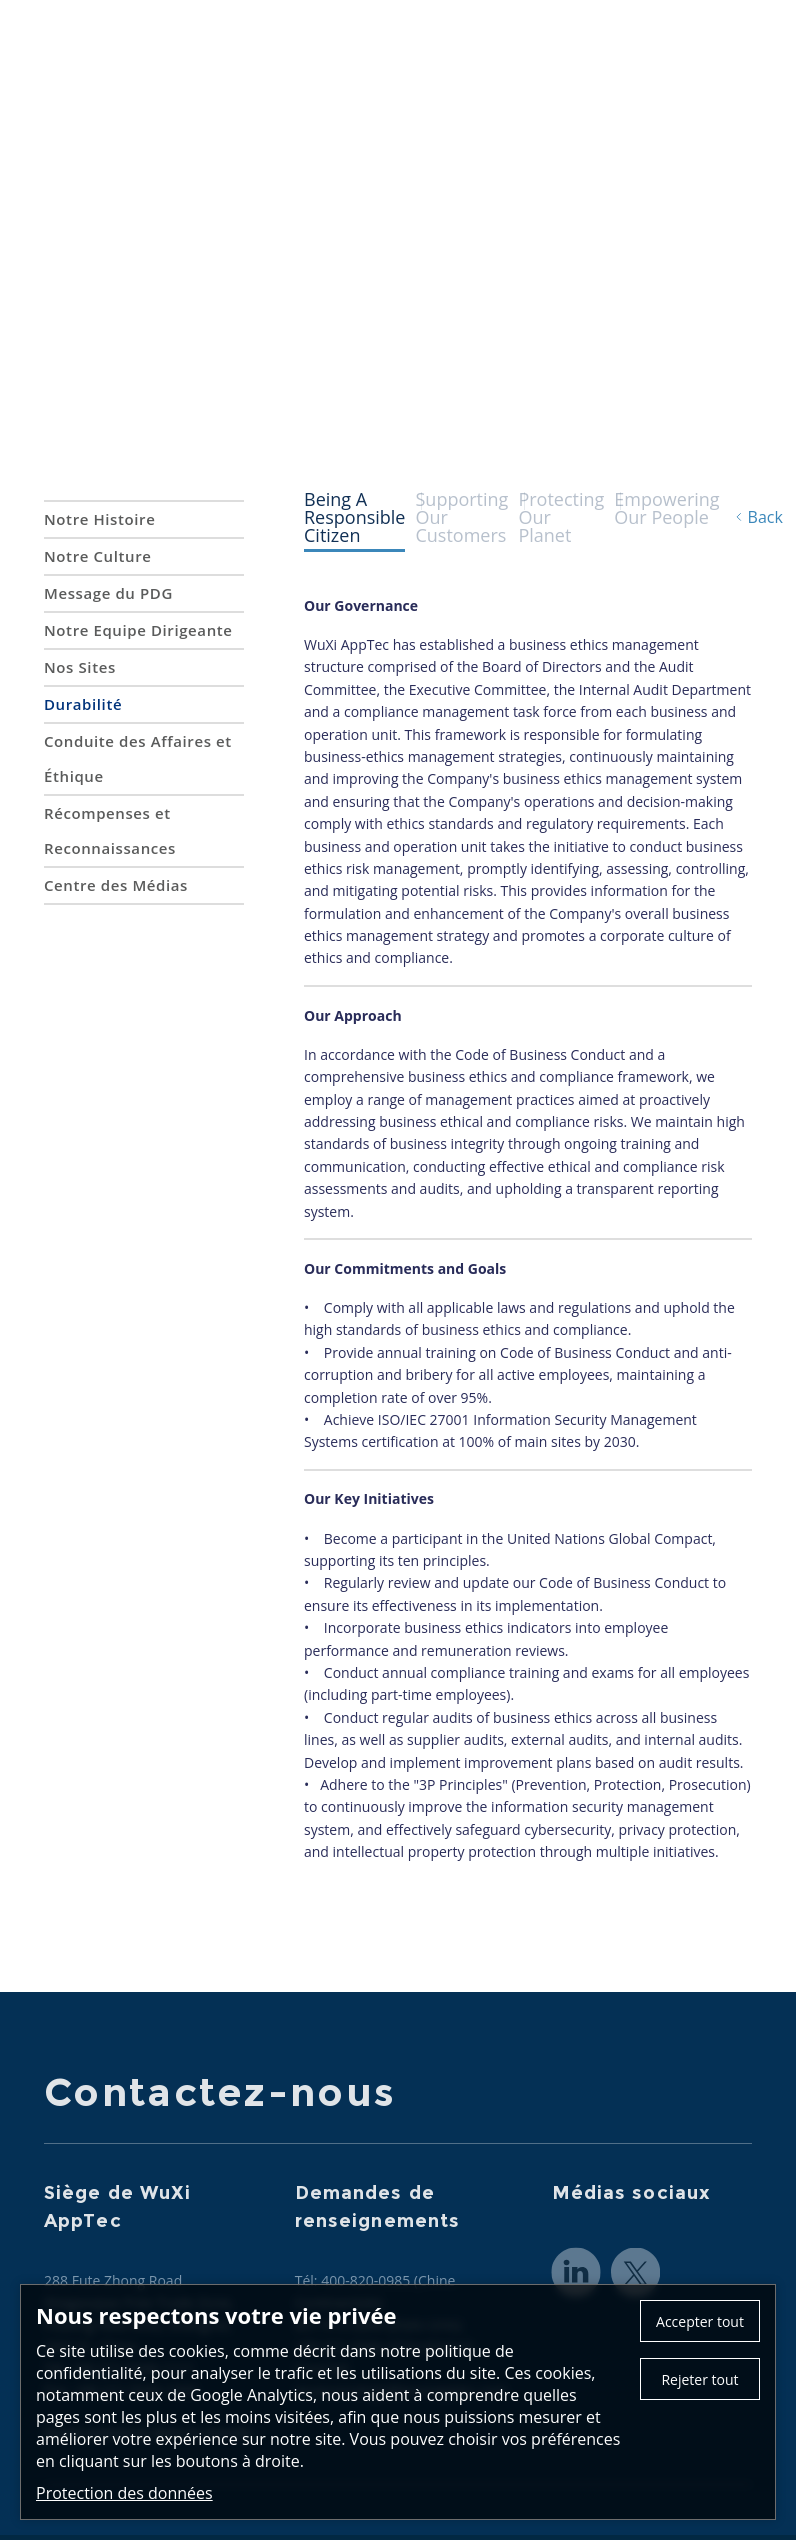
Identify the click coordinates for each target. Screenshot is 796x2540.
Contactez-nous (501, 23)
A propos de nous (328, 60)
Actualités (622, 60)
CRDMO (532, 60)
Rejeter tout (699, 2379)
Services (449, 60)
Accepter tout (700, 2321)
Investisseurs (701, 110)
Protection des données (124, 2493)
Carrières (717, 60)
